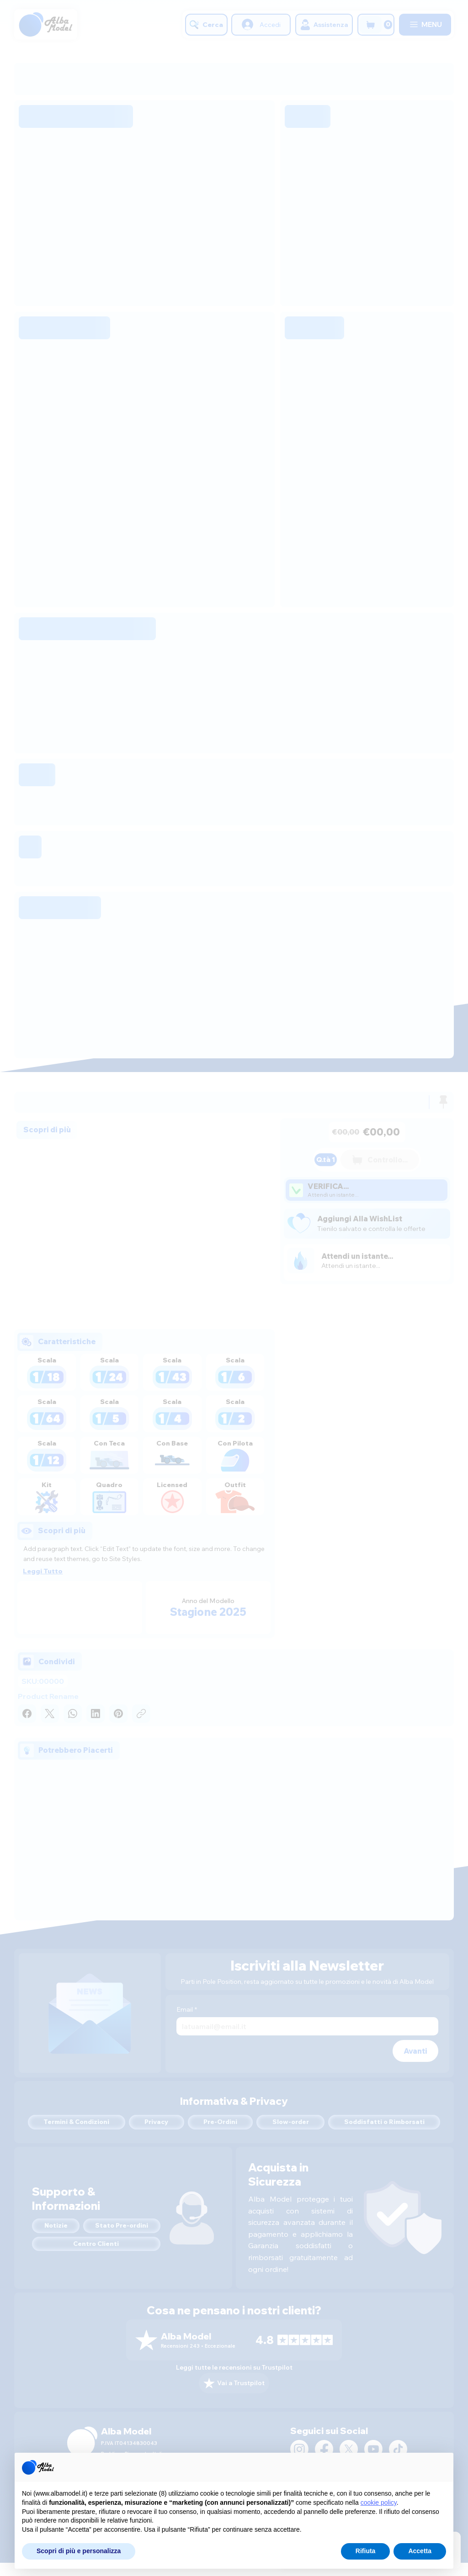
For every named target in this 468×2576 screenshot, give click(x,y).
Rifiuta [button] (366, 2551)
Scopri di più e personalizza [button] (79, 2551)
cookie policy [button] (379, 2502)
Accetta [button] (419, 2551)
